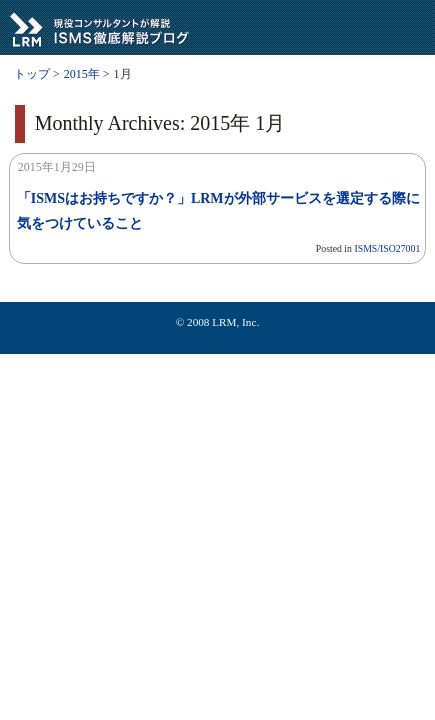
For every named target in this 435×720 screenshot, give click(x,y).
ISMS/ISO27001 (387, 248)
